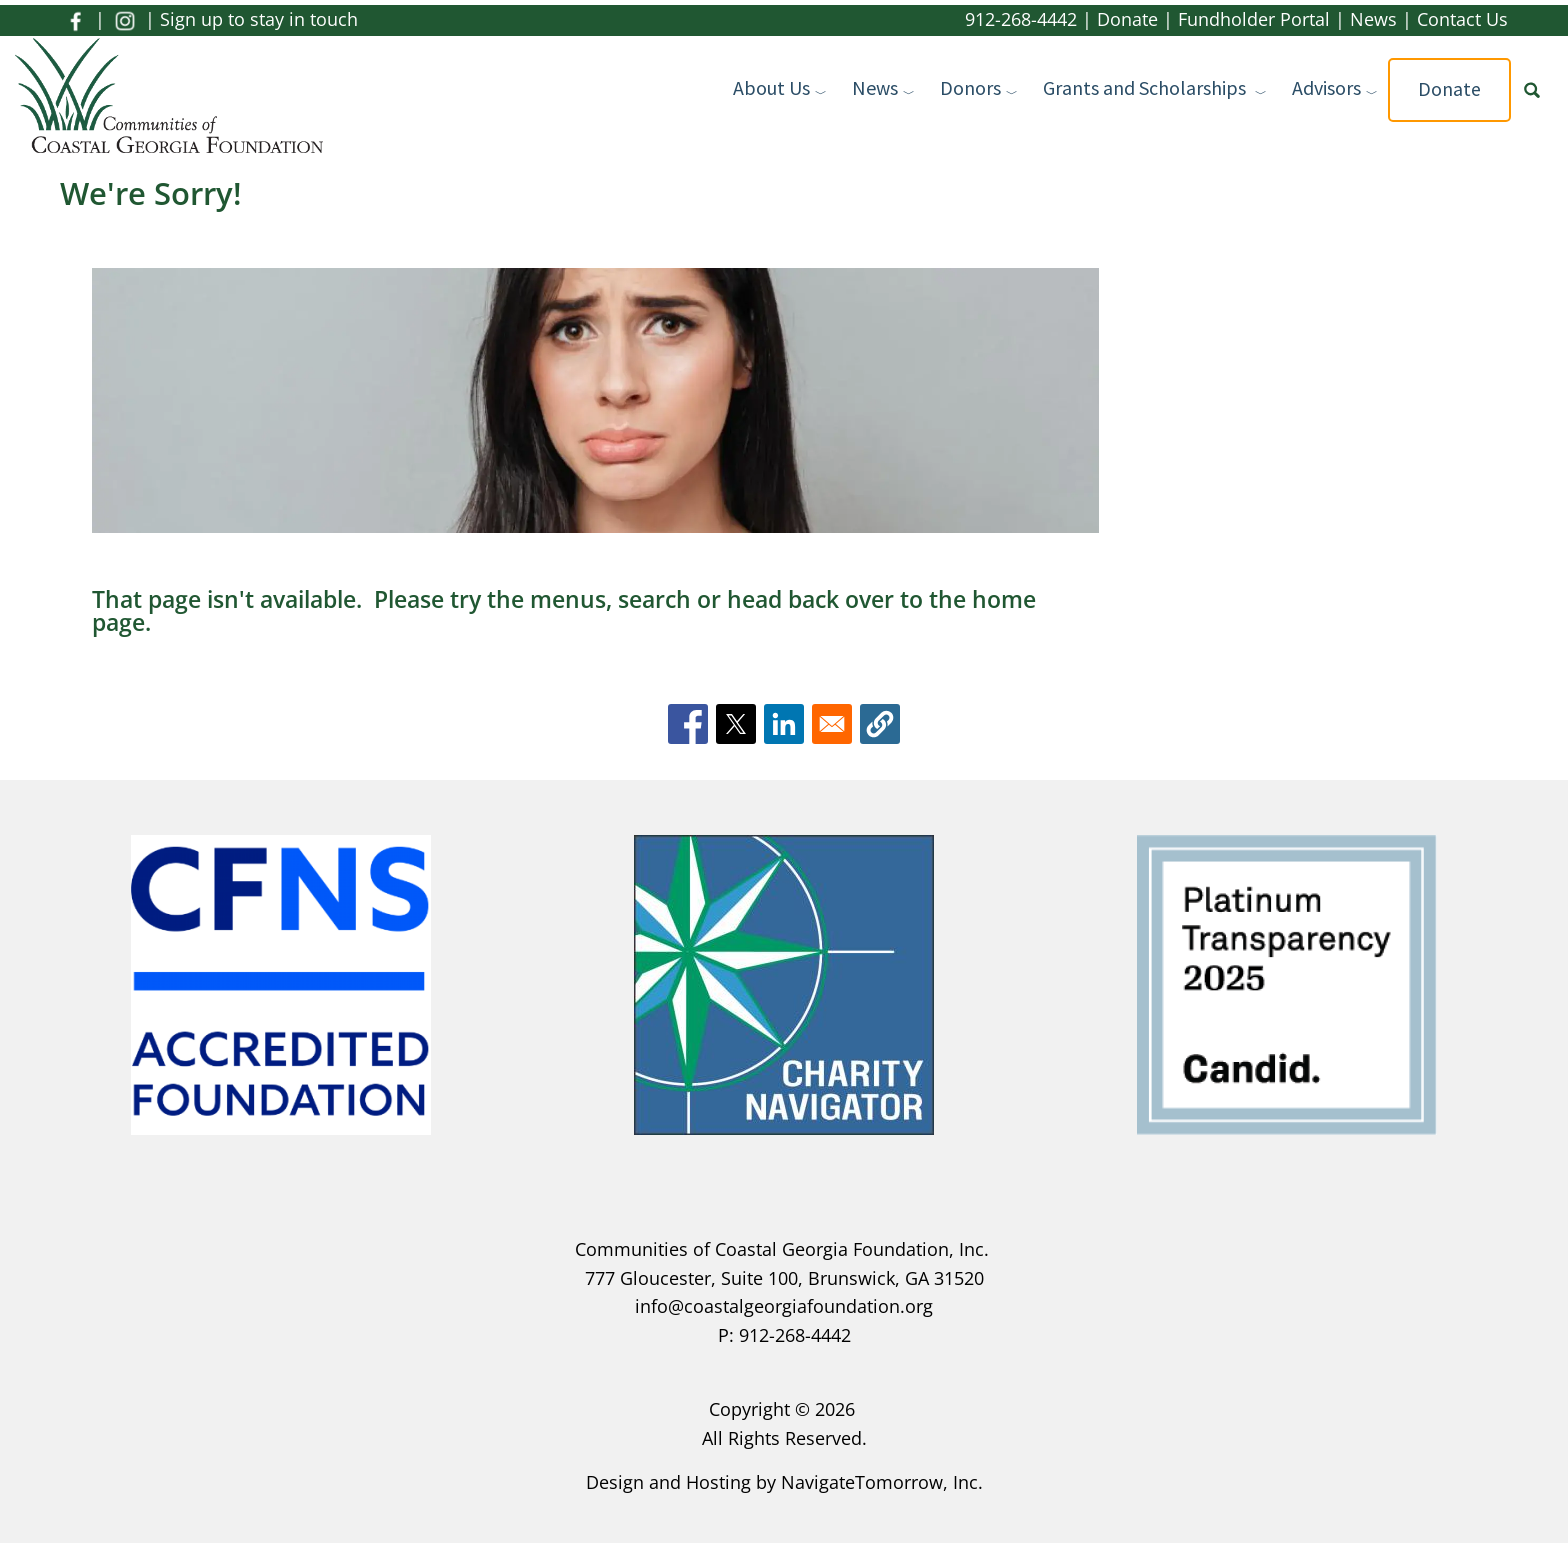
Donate (1127, 19)
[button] (880, 724)
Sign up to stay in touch (259, 19)
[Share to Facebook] (688, 724)
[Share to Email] (832, 724)
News (1373, 19)
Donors (970, 87)
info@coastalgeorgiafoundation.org (784, 1306)
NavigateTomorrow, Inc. (882, 1482)
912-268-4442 (1021, 19)
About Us (771, 87)
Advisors (1326, 87)
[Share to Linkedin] (784, 724)
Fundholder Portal (1254, 19)
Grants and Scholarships (1146, 87)
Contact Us (1462, 19)
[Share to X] (736, 724)
